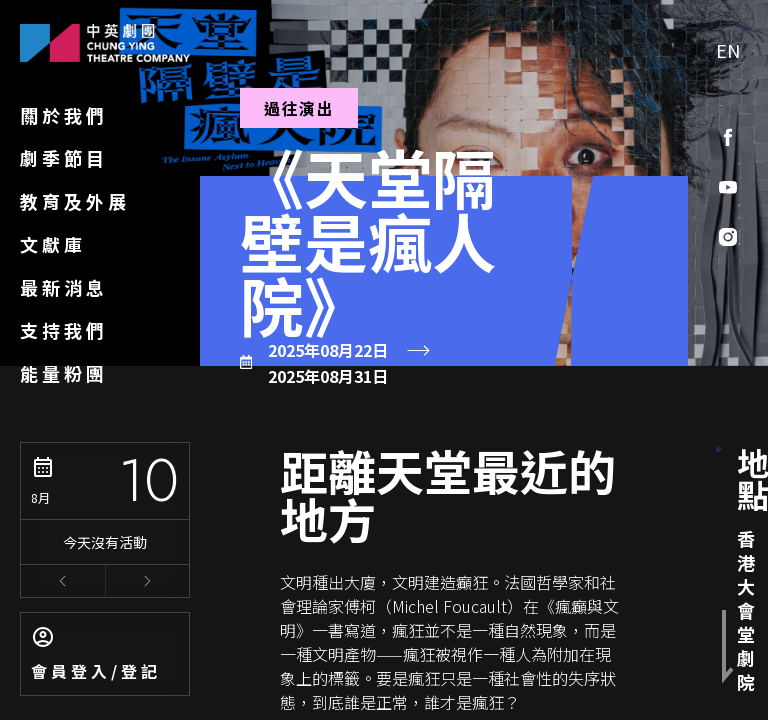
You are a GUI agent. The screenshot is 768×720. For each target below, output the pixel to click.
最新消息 (64, 287)
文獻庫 (53, 244)
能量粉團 (64, 373)
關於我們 (64, 115)
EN (728, 50)
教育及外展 (75, 201)
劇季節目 (64, 158)
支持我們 (64, 330)
